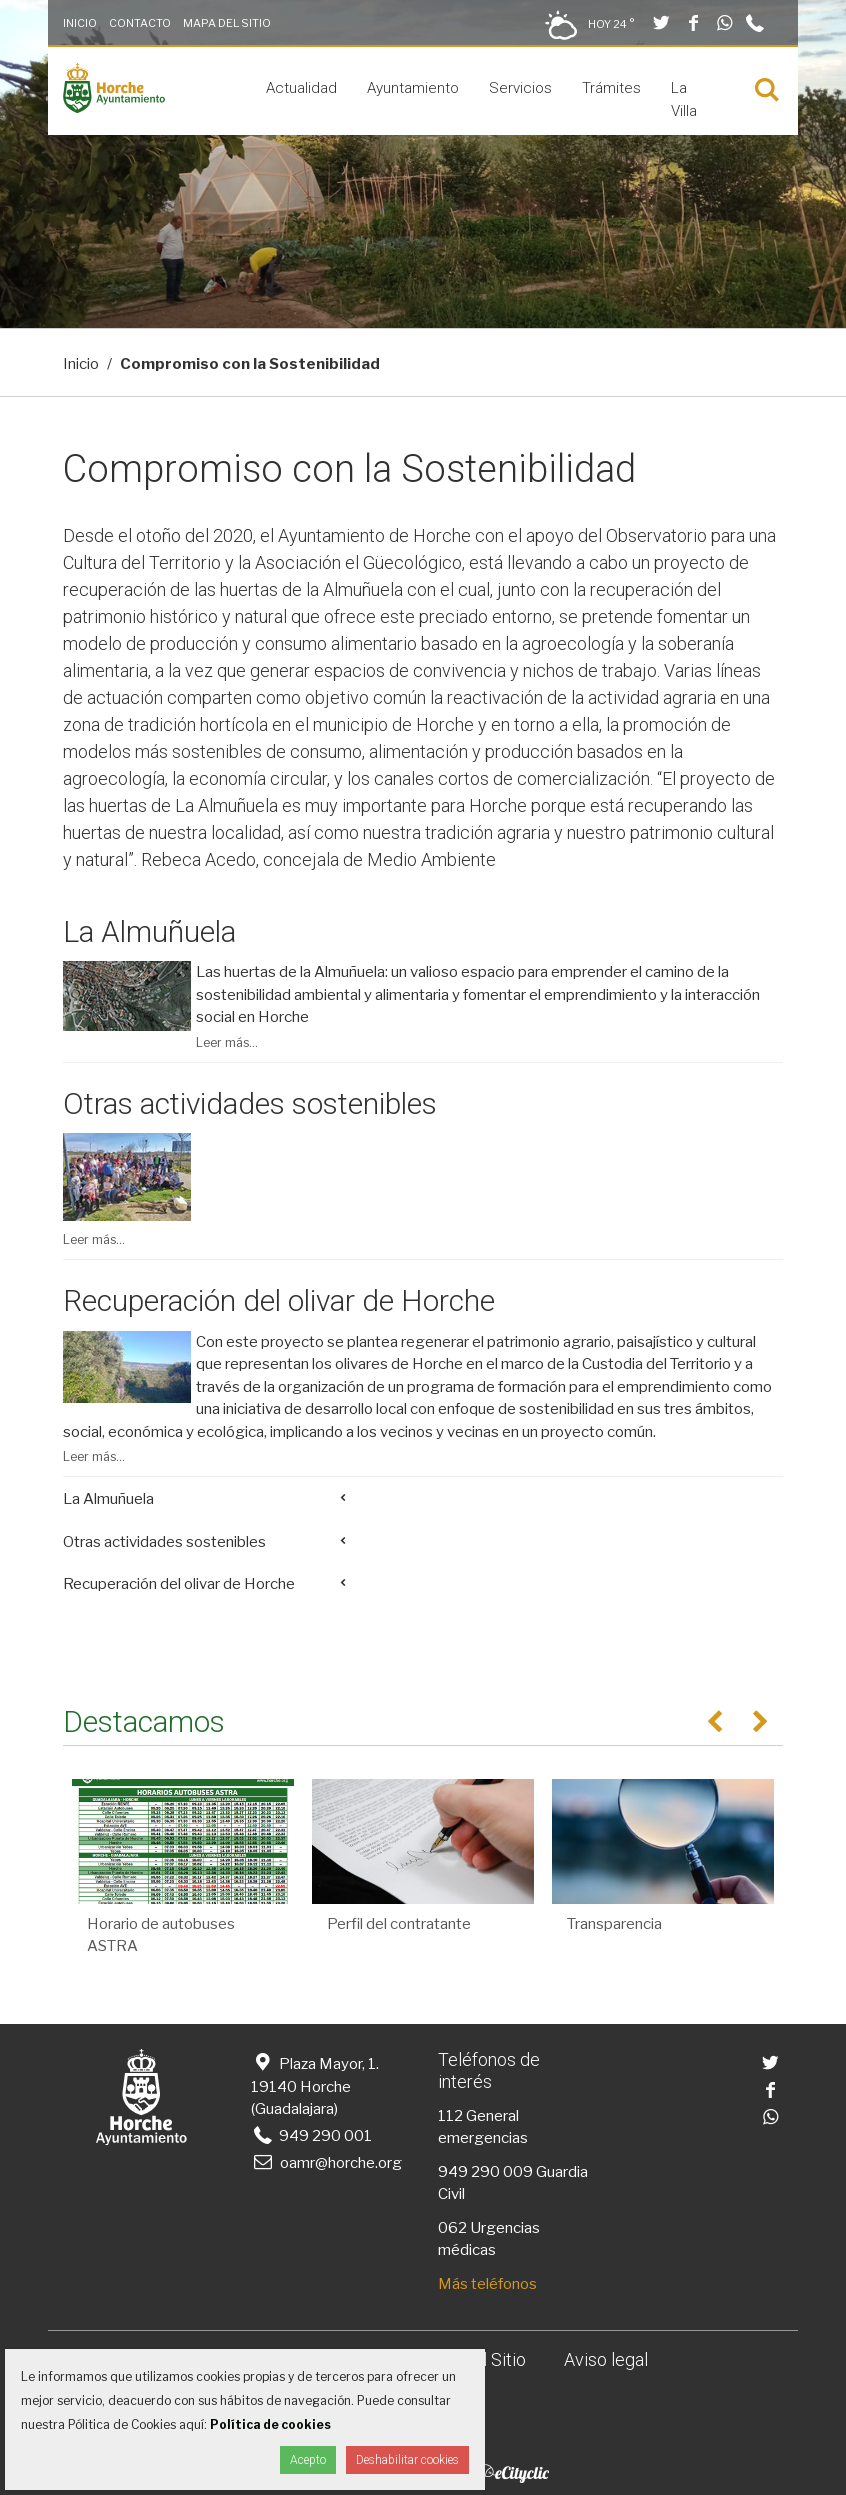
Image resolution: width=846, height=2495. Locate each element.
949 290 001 (311, 2136)
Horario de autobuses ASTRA (161, 1935)
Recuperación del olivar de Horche (279, 1300)
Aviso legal (606, 2359)
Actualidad (301, 88)
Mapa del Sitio (227, 23)
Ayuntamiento (413, 88)
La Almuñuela (149, 931)
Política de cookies (270, 2424)
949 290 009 (485, 2172)
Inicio (80, 23)
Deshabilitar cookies (407, 2460)
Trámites (611, 88)
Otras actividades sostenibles (250, 1103)
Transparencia (614, 1924)
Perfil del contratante (399, 1924)
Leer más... (227, 1042)
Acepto (308, 2460)
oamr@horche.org (326, 2163)
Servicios (520, 88)
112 (450, 2116)
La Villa (684, 99)
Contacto (140, 23)
